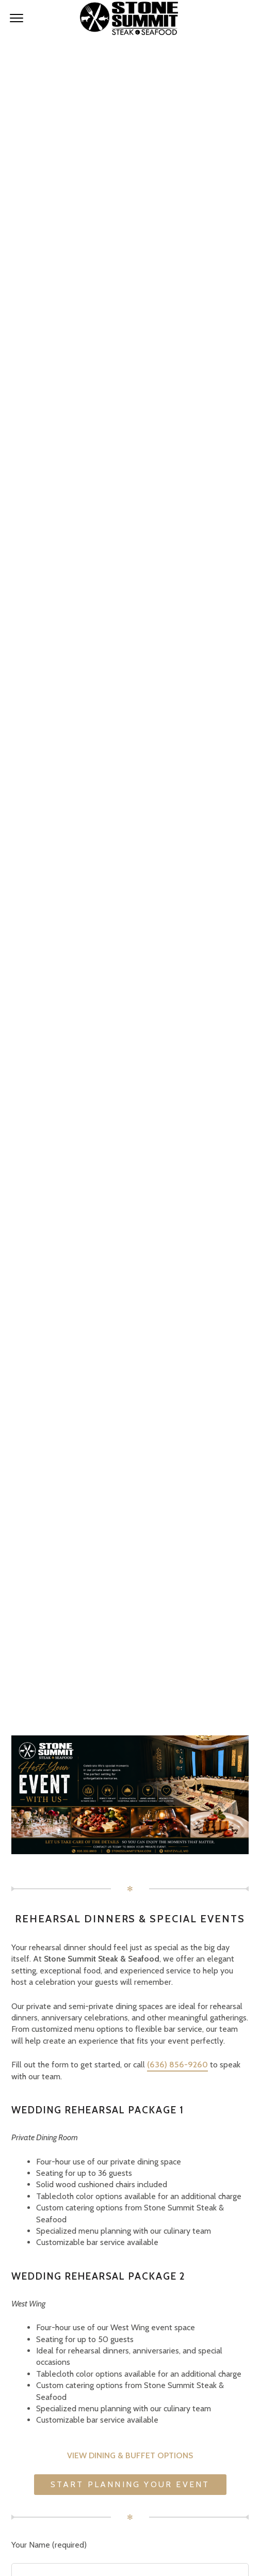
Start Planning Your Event (130, 2484)
